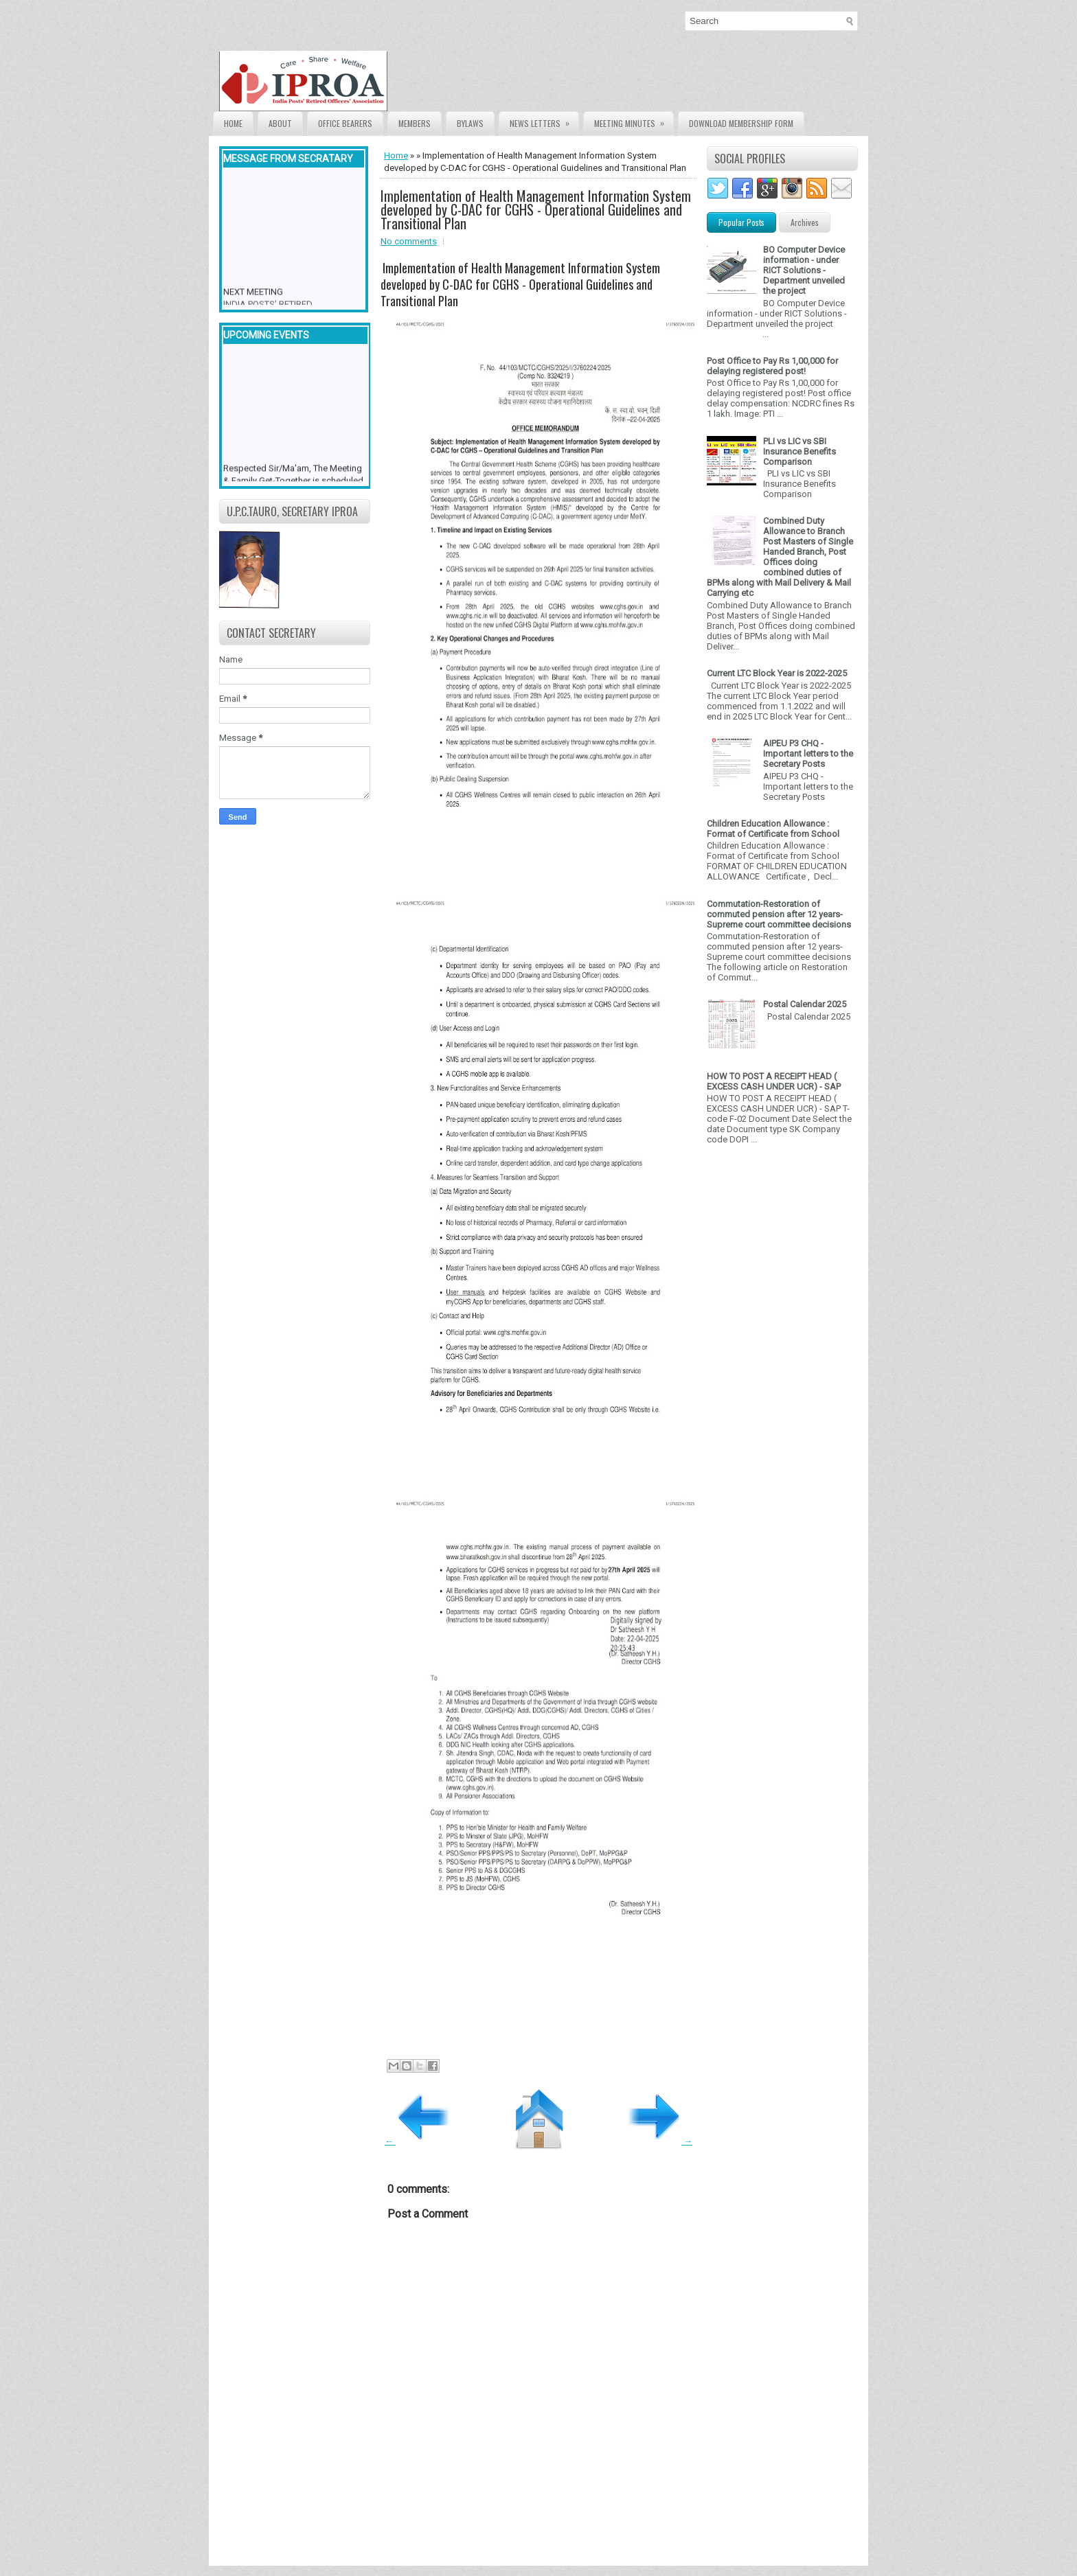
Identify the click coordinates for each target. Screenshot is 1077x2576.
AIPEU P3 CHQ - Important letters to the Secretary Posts (808, 753)
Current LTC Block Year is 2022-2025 (777, 673)
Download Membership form (741, 123)
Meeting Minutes (633, 120)
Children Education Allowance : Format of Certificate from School (773, 828)
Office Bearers (345, 123)
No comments (409, 241)
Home (233, 123)
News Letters (544, 120)
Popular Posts (741, 222)
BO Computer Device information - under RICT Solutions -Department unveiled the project (804, 270)
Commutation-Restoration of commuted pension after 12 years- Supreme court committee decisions (779, 914)
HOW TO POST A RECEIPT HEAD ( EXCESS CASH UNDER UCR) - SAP (774, 1081)
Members (414, 123)
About (280, 123)
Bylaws (470, 123)
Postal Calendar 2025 (804, 1004)
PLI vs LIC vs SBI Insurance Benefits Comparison (799, 451)
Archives (805, 222)
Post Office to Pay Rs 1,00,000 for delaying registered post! (772, 366)
